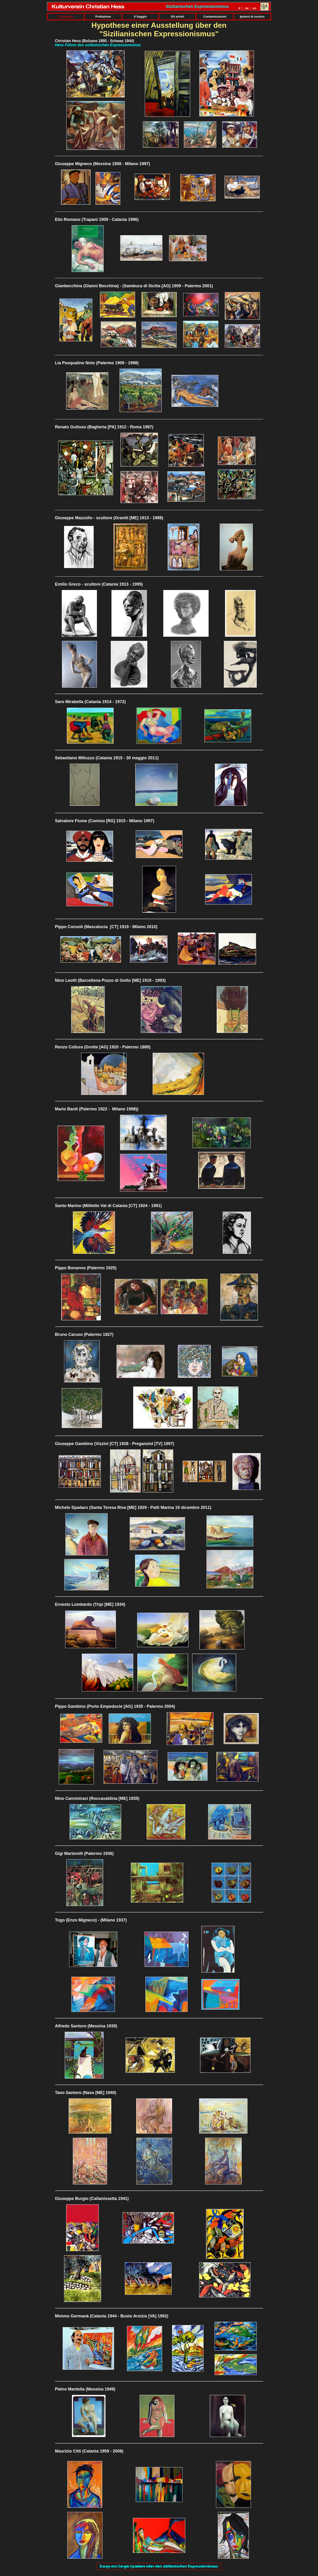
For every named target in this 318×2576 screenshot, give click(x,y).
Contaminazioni (214, 16)
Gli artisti (177, 16)
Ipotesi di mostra (252, 16)
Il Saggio (140, 16)
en (254, 8)
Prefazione (103, 16)
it (239, 8)
